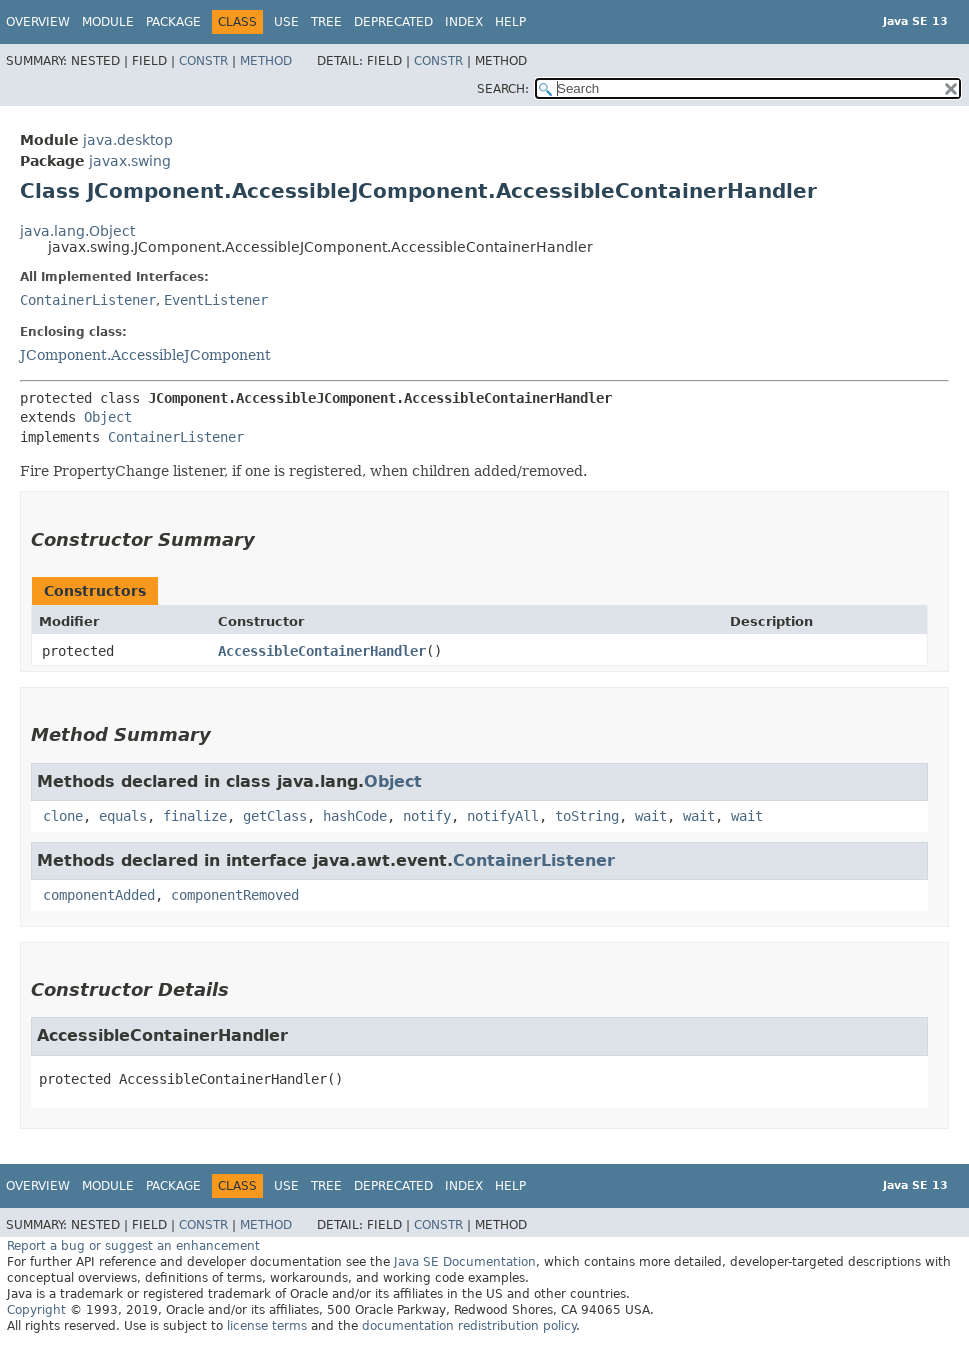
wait (651, 816)
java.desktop (128, 140)
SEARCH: (503, 89)
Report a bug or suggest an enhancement (133, 1246)
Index (464, 22)
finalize (195, 816)
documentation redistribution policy (469, 1326)
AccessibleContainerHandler (322, 651)
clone (63, 816)
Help (510, 22)
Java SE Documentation (465, 1262)
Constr (203, 61)
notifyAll (503, 816)
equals (123, 816)
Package (173, 22)
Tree (326, 22)
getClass (275, 816)
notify (427, 816)
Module (108, 22)
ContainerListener (88, 300)
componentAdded (99, 895)
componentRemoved (235, 895)
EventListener (216, 300)
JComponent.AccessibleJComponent (145, 355)
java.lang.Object (77, 231)
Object (108, 417)
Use (286, 22)
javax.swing (130, 161)
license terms (267, 1326)
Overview (38, 22)
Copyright (36, 1310)
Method (266, 61)
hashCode (355, 816)
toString (587, 816)
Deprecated (393, 22)
